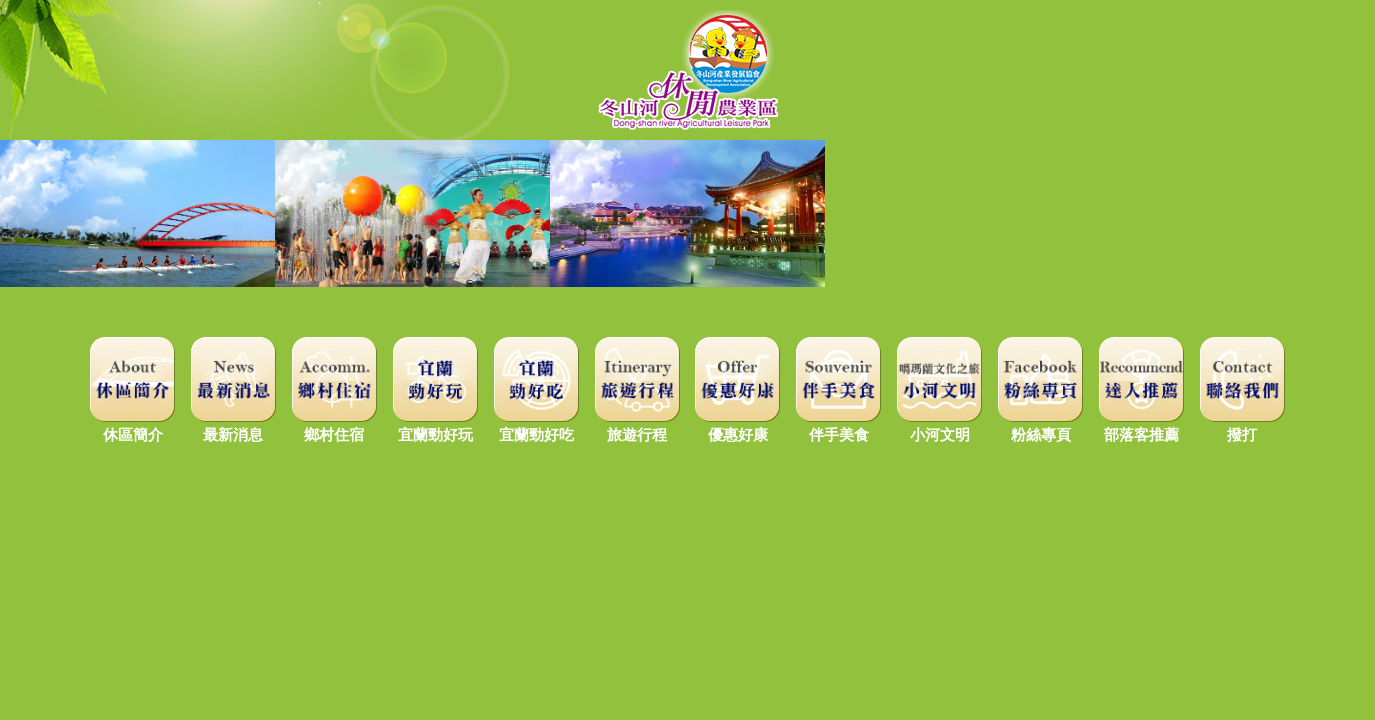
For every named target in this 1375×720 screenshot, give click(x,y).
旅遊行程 (637, 425)
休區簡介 (132, 425)
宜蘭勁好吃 (536, 425)
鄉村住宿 (334, 425)
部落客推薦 (1141, 425)
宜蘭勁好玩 (435, 425)
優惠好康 (737, 425)
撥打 (1242, 425)
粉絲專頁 (1040, 425)
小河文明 (939, 425)
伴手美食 (838, 425)
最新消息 (233, 425)
